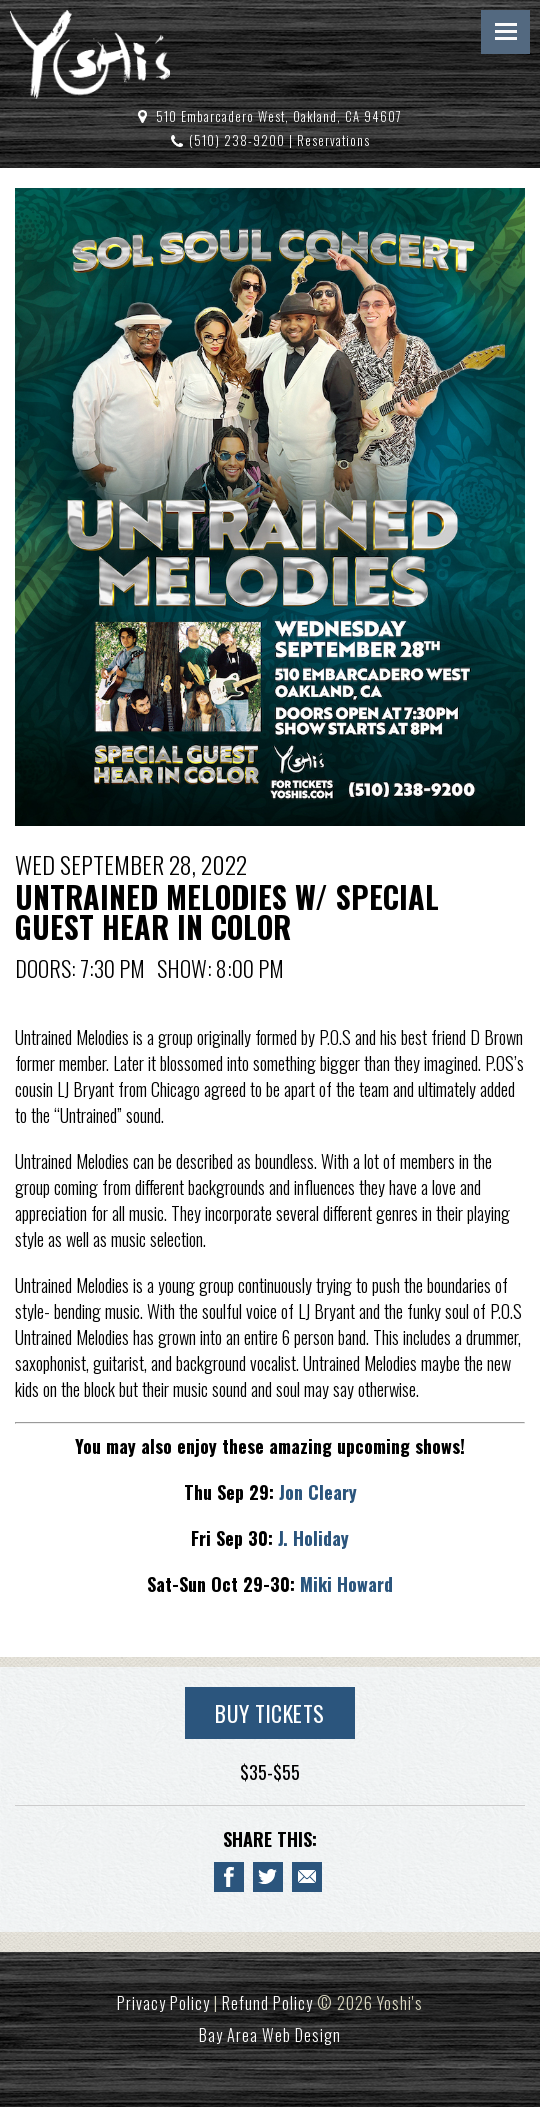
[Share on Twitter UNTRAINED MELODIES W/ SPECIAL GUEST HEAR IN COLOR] (268, 1877)
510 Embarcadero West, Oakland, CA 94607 (279, 116)
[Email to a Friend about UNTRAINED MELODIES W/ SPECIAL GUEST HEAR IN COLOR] (307, 1877)
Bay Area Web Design (270, 2035)
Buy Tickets (270, 1713)
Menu (505, 32)
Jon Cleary (318, 1492)
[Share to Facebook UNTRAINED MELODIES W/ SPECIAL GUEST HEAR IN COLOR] (229, 1877)
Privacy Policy (163, 2003)
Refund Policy (267, 2003)
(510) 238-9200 (237, 140)
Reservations (333, 140)
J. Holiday (311, 1538)
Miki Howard (346, 1584)
